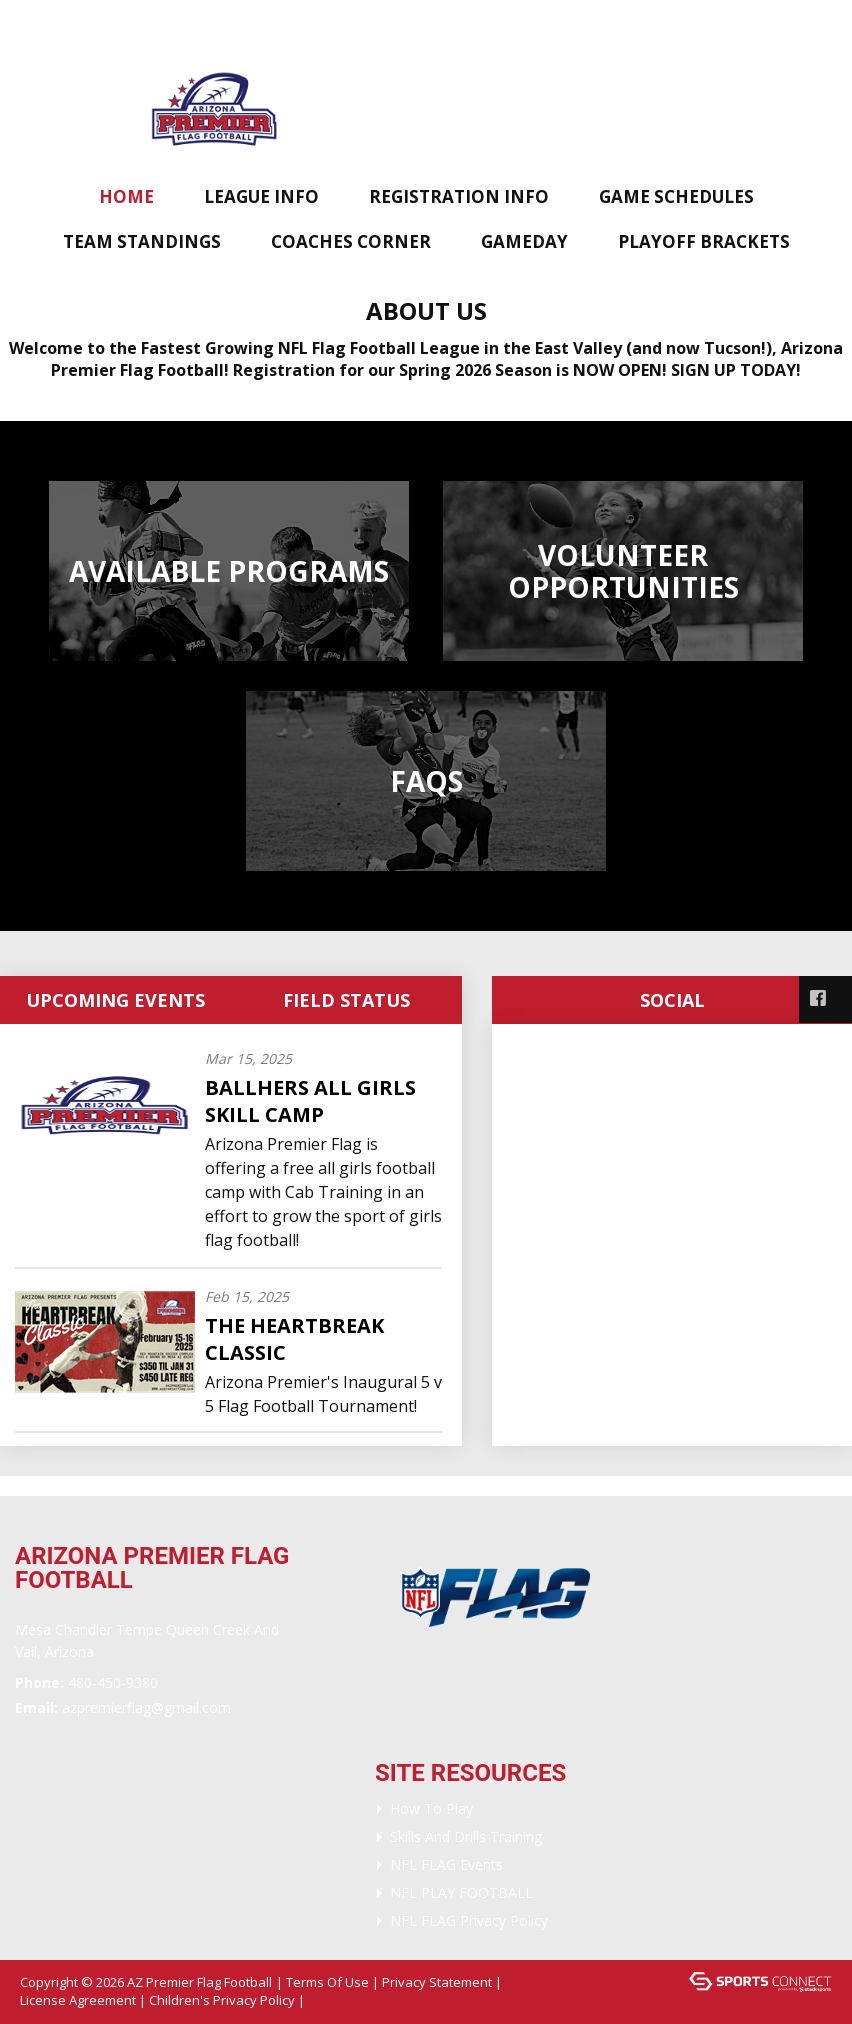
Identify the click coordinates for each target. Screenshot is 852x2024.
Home (126, 196)
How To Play (431, 1808)
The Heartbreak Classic (294, 1339)
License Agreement (78, 2000)
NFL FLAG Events (446, 1864)
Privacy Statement (437, 1982)
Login (336, 2000)
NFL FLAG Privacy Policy (469, 1920)
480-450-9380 (113, 1682)
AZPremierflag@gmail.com (146, 1707)
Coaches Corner (351, 241)
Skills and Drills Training (466, 1836)
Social (672, 1000)
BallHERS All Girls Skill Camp (310, 1101)
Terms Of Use (327, 1982)
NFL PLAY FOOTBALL (461, 1892)
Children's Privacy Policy (222, 2000)
